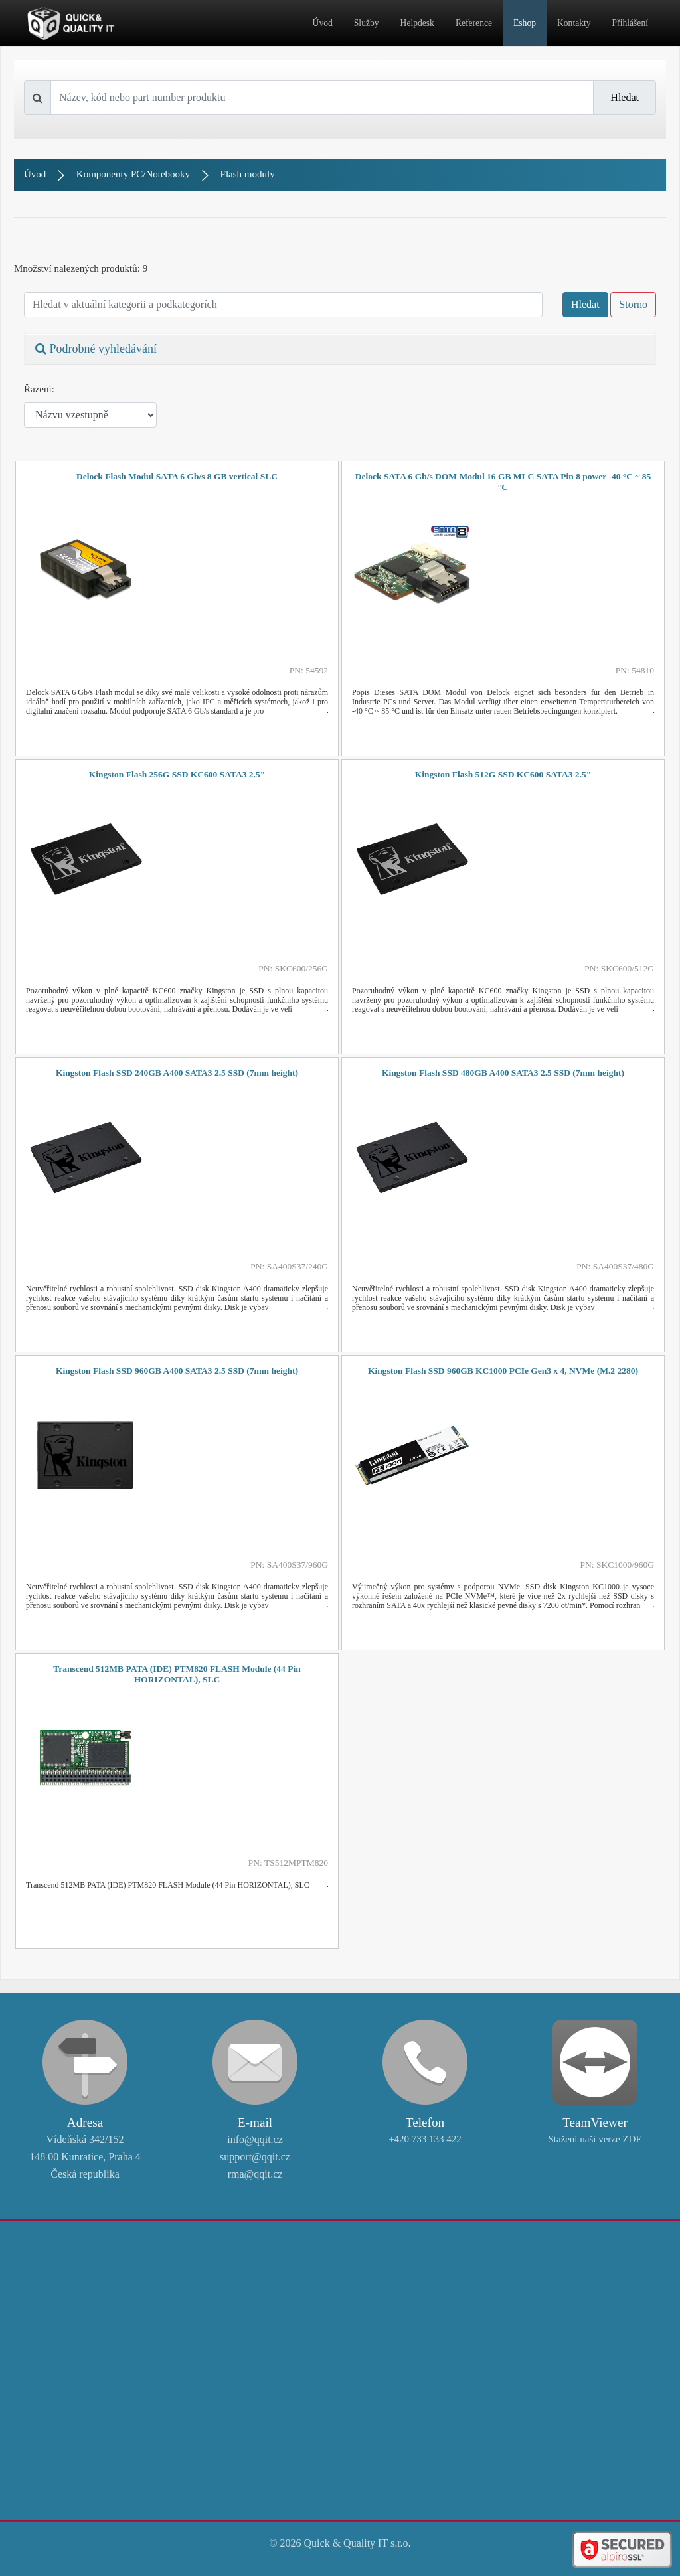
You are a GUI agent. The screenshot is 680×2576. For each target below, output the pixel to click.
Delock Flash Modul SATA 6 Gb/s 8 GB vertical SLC (177, 476)
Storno (633, 304)
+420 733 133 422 (425, 2139)
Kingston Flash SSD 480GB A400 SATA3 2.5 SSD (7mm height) (503, 1073)
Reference (474, 23)
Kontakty (574, 23)
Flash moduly (247, 174)
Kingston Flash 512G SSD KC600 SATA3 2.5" (503, 774)
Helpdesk (417, 23)
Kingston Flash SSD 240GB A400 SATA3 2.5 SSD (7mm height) (177, 1073)
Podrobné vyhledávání (96, 348)
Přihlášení (630, 23)
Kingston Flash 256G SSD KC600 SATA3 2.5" (177, 774)
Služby (366, 23)
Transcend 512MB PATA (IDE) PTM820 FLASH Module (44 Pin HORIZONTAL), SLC (177, 1674)
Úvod (323, 23)
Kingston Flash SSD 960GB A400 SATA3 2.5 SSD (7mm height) (177, 1371)
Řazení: (39, 389)
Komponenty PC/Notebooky (133, 174)
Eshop (524, 23)
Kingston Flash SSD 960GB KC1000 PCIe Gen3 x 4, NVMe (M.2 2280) (503, 1371)
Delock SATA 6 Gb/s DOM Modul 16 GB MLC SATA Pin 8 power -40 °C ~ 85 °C (503, 481)
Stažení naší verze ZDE (594, 2139)
